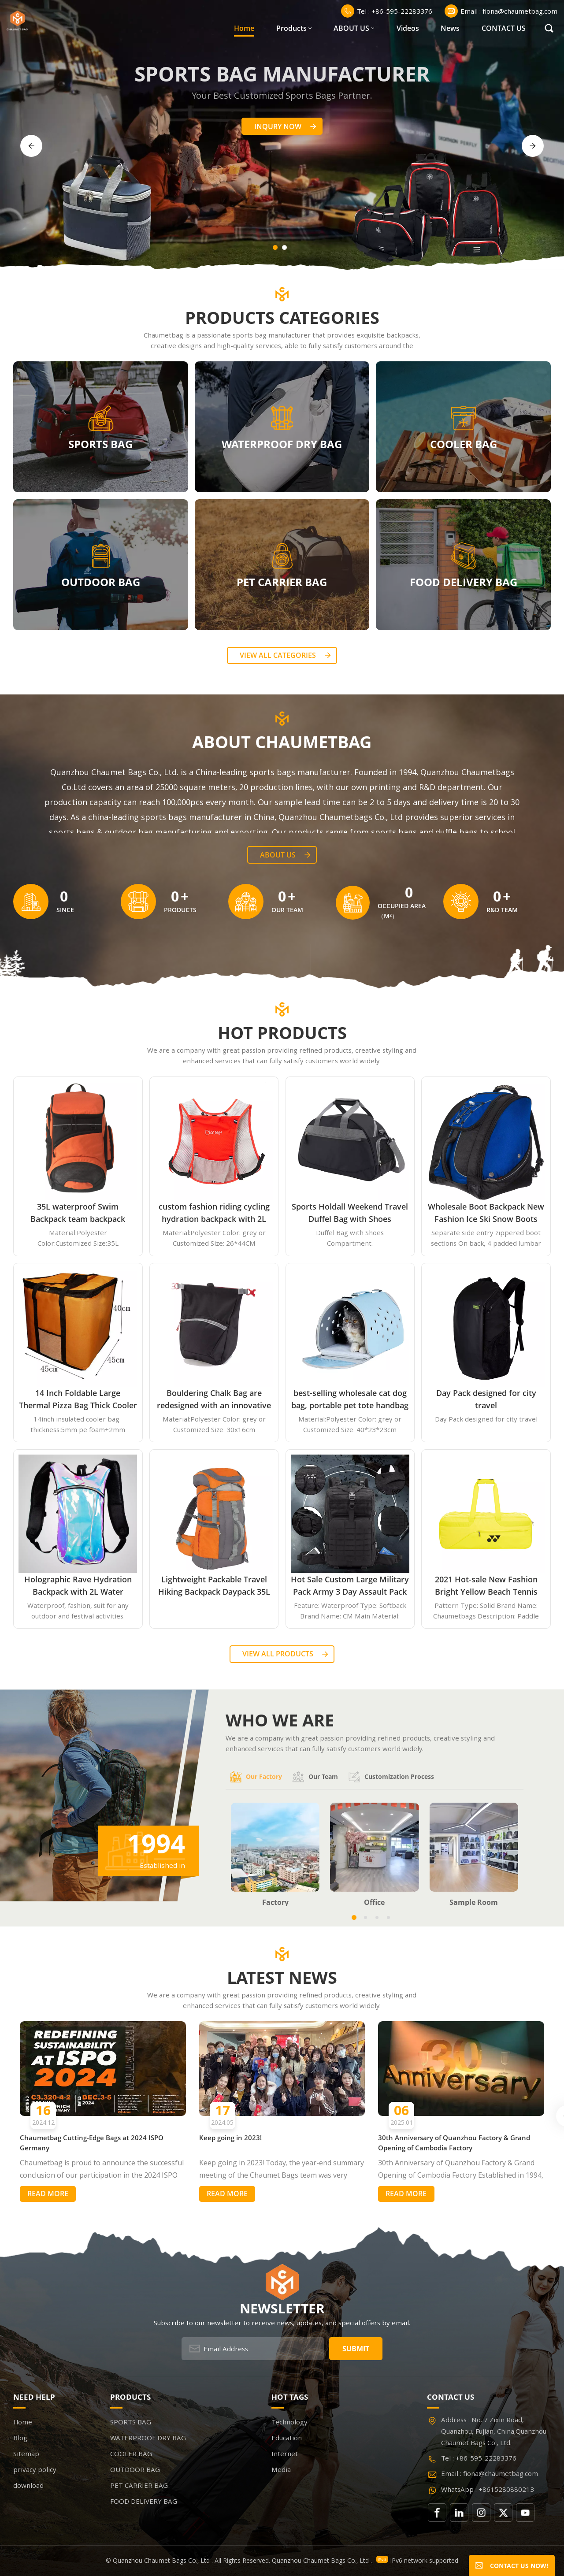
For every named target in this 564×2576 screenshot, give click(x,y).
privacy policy (34, 2469)
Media (281, 2469)
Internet (284, 2453)
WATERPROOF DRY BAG (282, 444)
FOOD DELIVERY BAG (463, 581)
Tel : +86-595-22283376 (386, 11)
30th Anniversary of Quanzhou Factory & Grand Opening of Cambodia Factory (454, 2142)
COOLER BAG (463, 444)
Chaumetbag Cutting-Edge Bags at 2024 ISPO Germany (91, 2142)
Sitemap (26, 2453)
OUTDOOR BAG (100, 581)
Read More (47, 2193)
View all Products (277, 1654)
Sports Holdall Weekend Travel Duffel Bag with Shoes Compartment (350, 1213)
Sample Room (473, 1902)
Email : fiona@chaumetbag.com (501, 11)
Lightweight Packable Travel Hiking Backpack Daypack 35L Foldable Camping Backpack (214, 1586)
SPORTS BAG (100, 444)
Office (374, 1902)
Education (286, 2437)
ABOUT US (351, 28)
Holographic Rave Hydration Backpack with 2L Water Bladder (78, 1586)
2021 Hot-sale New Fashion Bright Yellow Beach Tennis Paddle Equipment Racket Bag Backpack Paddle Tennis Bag (486, 1586)
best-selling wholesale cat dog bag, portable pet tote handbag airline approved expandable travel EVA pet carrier (349, 1399)
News (450, 28)
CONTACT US (504, 28)
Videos (408, 28)
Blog (20, 2437)
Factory (275, 1902)
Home (244, 28)
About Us (278, 855)
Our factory (256, 1776)
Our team (315, 1776)
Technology (289, 2421)
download (28, 2485)
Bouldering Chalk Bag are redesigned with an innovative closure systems (214, 1399)
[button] (275, 247)
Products (291, 28)
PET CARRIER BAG (282, 581)
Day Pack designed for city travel (486, 1399)
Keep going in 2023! (230, 2137)
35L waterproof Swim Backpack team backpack (77, 1212)
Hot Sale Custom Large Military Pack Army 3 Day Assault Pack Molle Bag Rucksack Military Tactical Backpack (350, 1586)
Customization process (391, 1776)
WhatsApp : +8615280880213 (487, 2489)
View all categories (278, 655)
